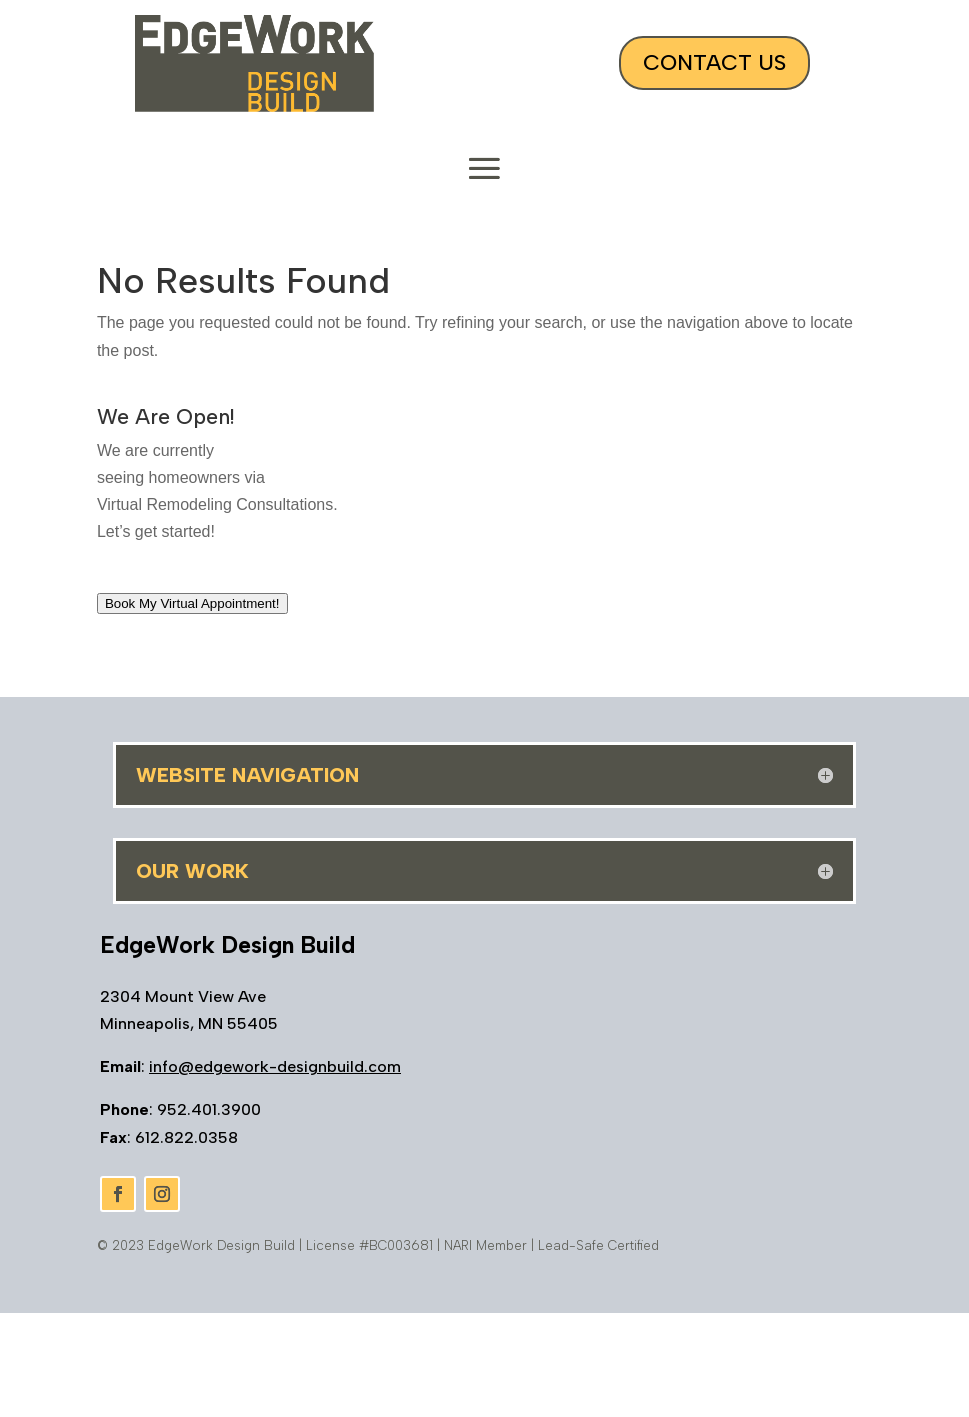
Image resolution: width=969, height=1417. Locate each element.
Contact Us (714, 62)
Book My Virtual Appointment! (192, 603)
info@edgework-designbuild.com (275, 1066)
